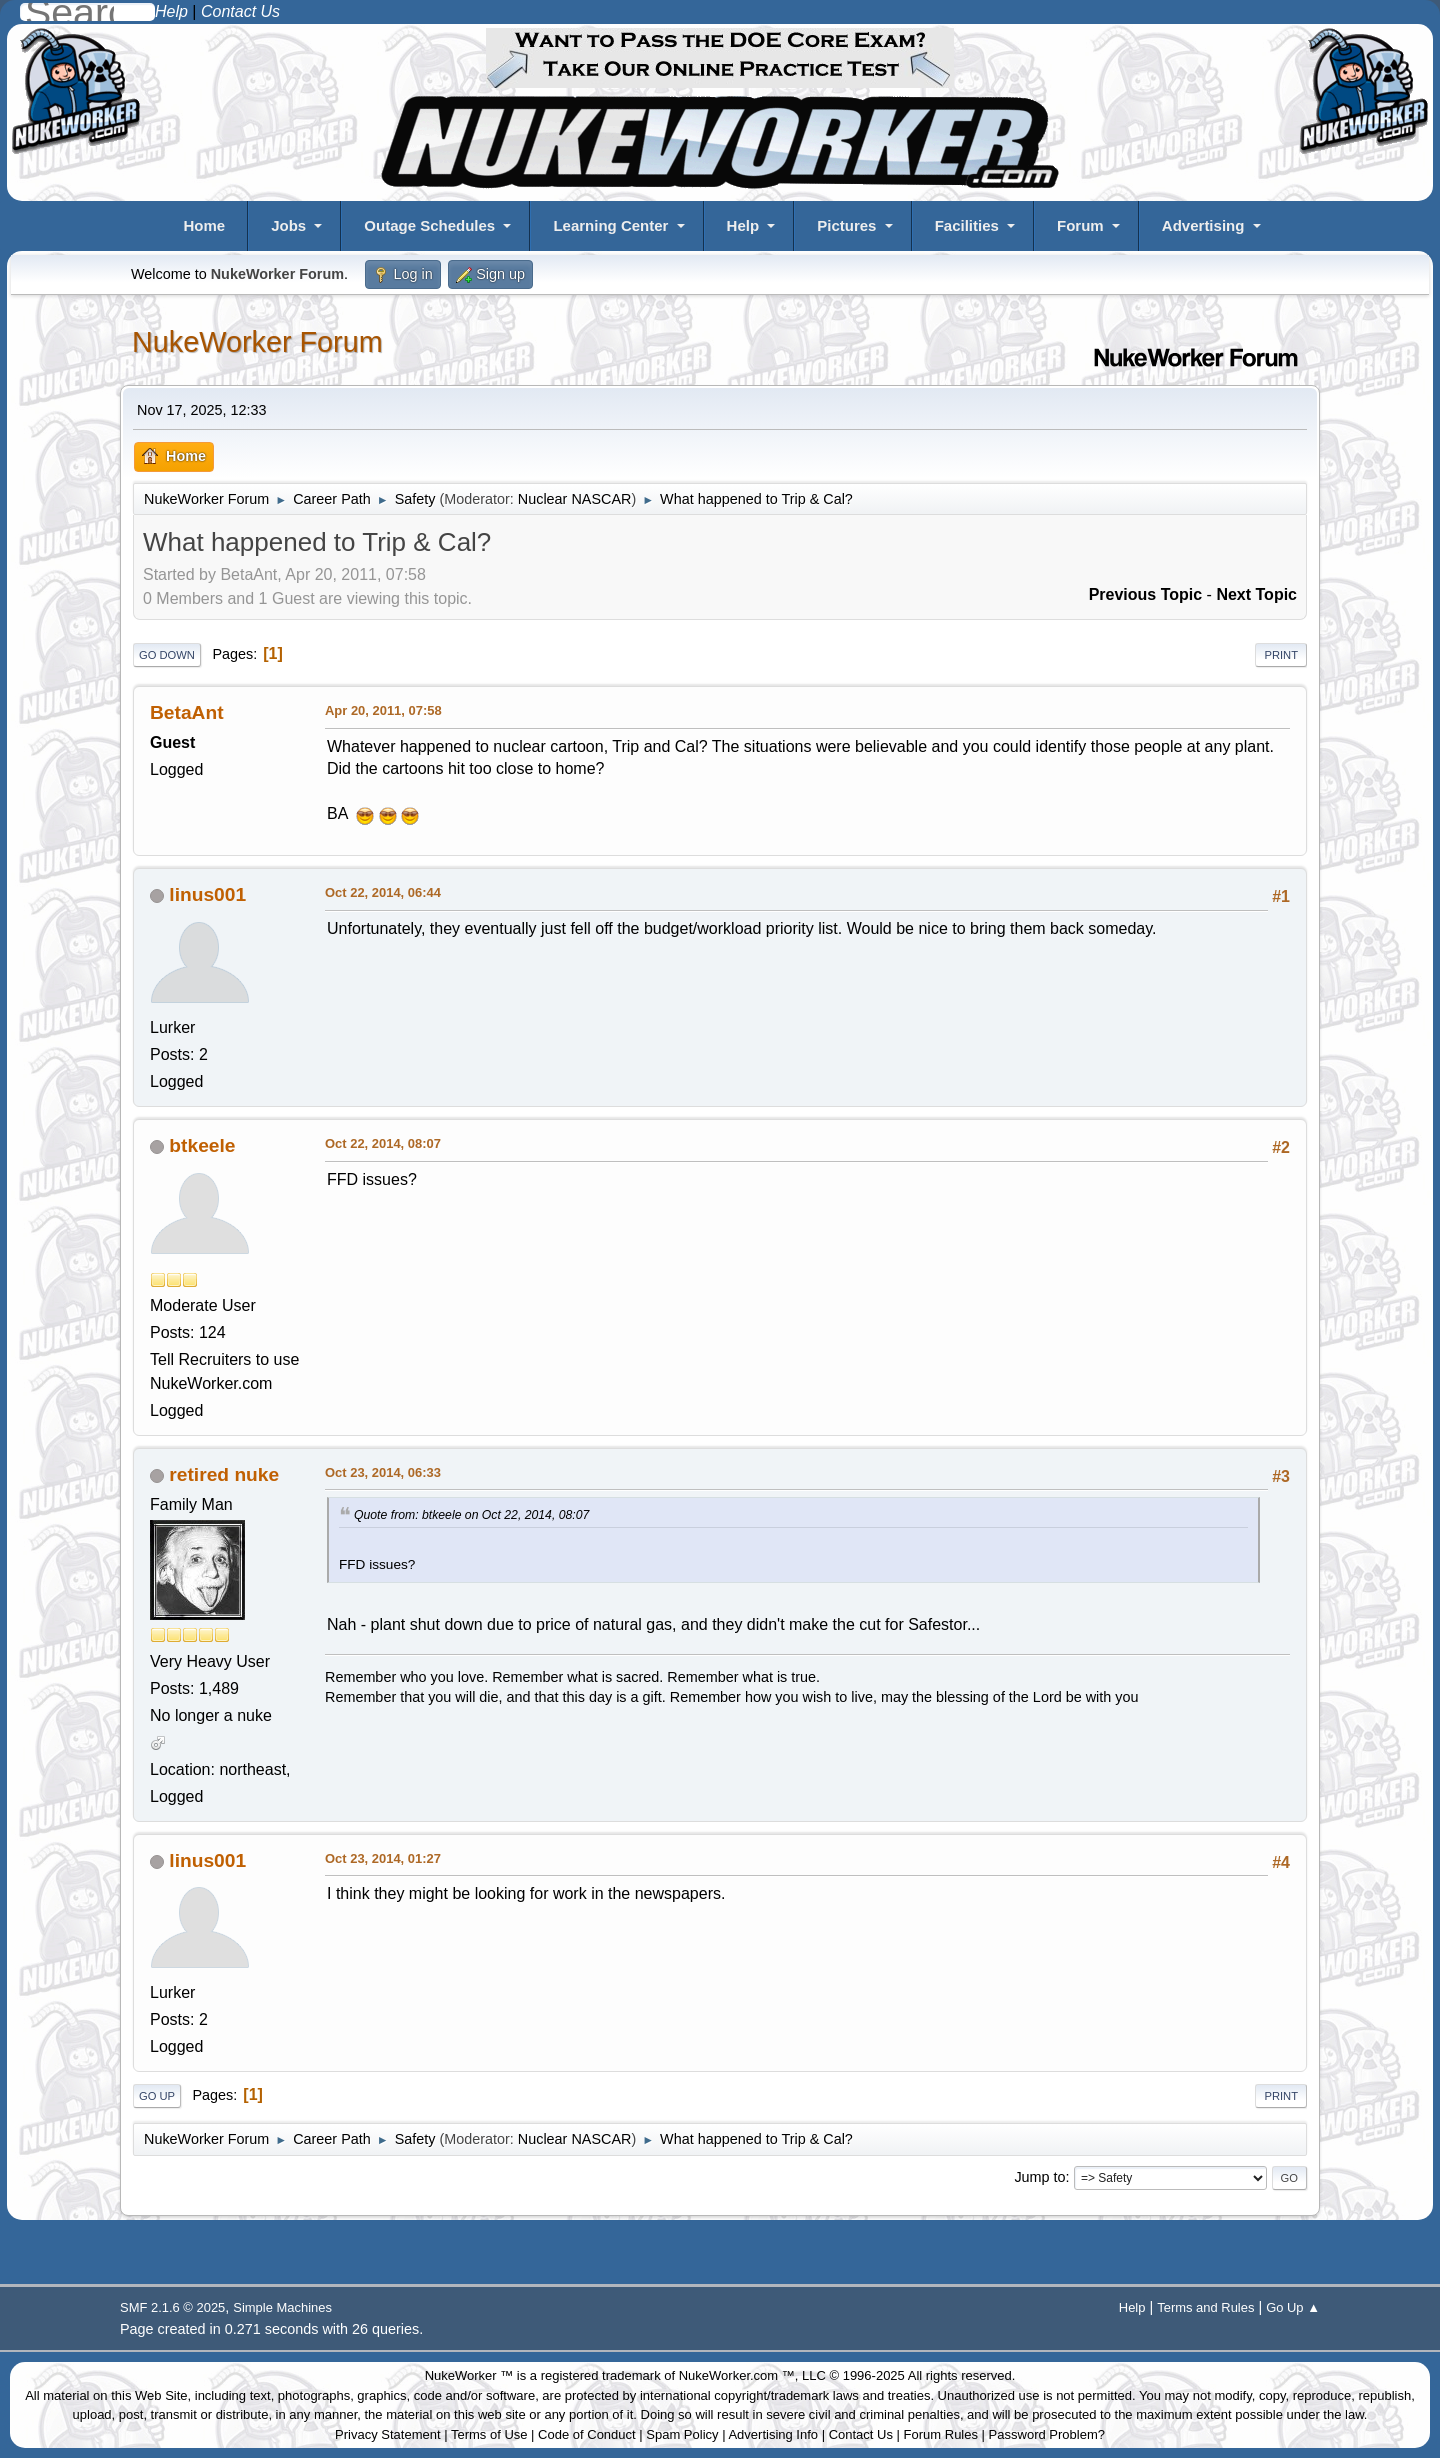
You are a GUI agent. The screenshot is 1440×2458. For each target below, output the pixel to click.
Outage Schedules (429, 225)
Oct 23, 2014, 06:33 (383, 1472)
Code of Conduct (587, 2434)
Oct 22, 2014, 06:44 (383, 892)
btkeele (202, 1145)
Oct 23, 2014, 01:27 (383, 1858)
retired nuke (224, 1474)
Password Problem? (1047, 2434)
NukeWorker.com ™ (737, 2375)
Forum (1080, 225)
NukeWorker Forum (257, 342)
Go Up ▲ (1293, 2307)
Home (204, 225)
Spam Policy (682, 2434)
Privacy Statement (388, 2434)
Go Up (157, 2096)
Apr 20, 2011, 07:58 (383, 710)
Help (743, 225)
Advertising (1203, 225)
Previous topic (1146, 594)
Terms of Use (489, 2434)
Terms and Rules (1205, 2307)
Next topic (1256, 594)
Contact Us (861, 2434)
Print (1281, 655)
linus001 (207, 894)
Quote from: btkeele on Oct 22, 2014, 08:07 (471, 1515)
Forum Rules (941, 2434)
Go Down (167, 655)
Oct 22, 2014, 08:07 (383, 1143)
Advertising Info (773, 2434)
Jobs (288, 225)
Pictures (846, 225)
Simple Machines (282, 2307)
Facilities (967, 225)
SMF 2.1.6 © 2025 (172, 2307)
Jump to (1039, 2177)
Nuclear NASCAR (575, 499)
